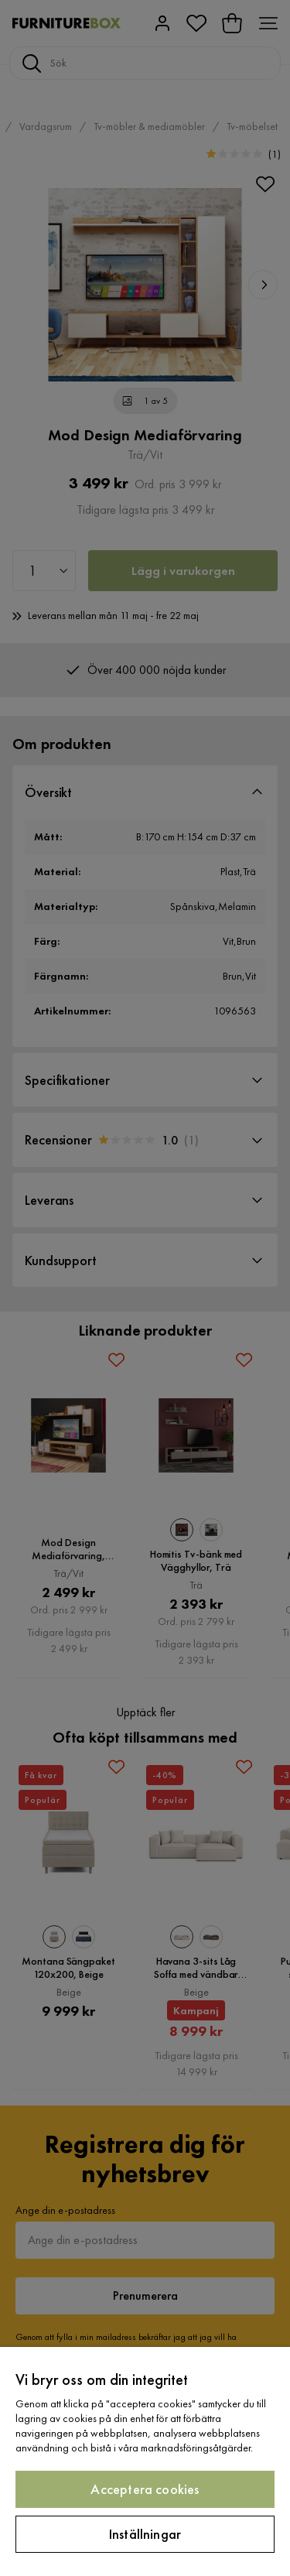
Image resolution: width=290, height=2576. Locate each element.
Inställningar (145, 2534)
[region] (145, 2461)
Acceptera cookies (144, 2489)
